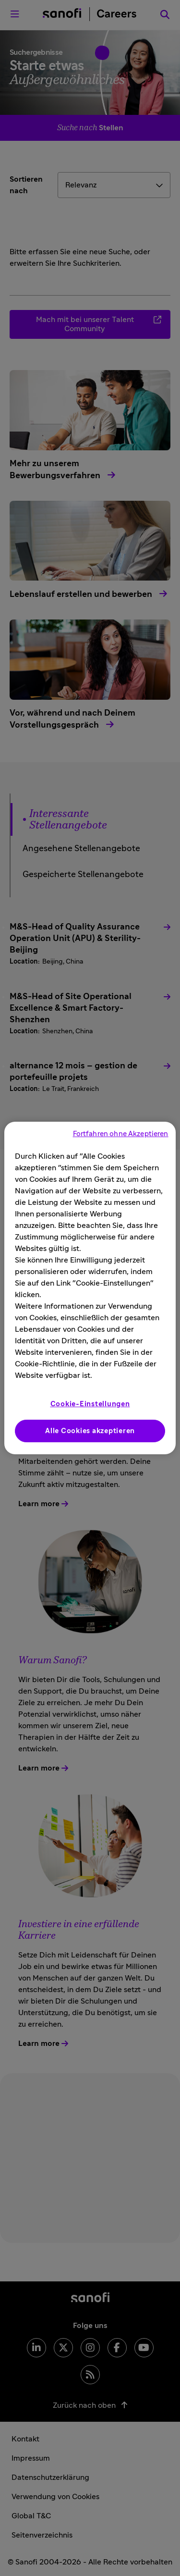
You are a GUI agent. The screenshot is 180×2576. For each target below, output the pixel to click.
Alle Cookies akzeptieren (90, 1431)
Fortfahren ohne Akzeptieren (120, 1134)
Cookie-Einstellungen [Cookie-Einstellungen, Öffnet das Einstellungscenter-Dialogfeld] (90, 1404)
